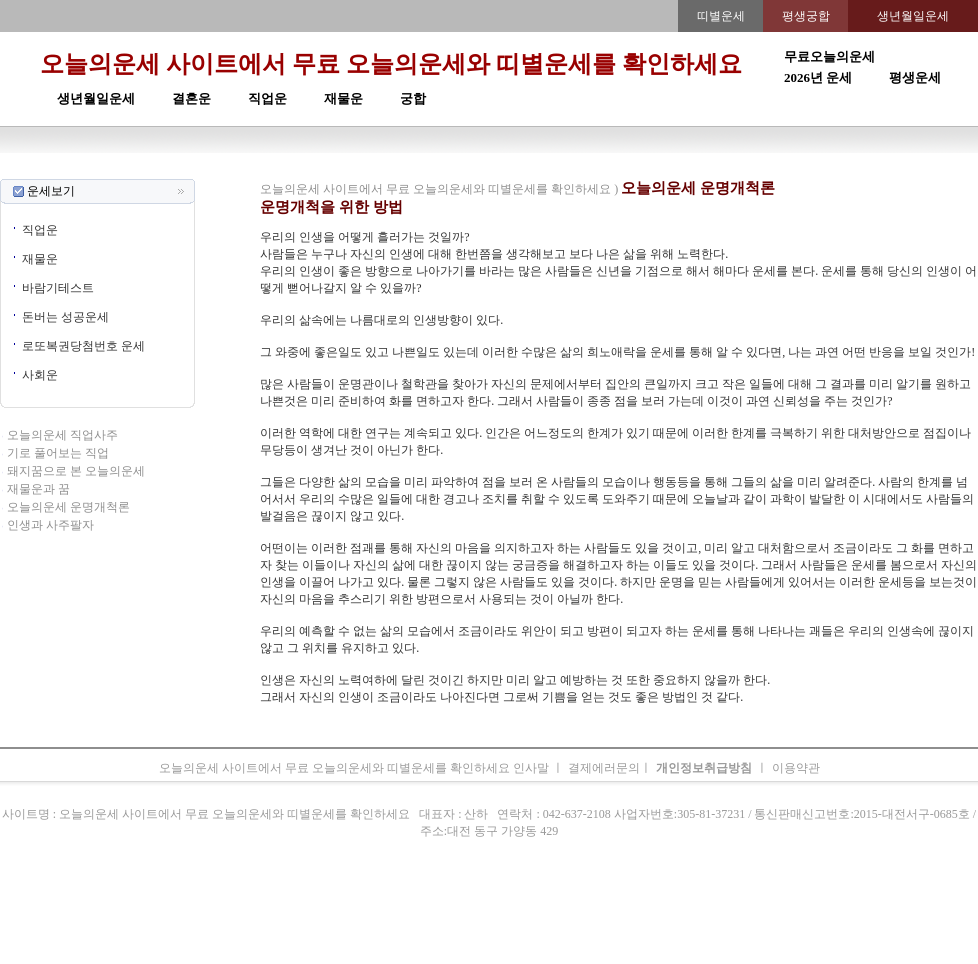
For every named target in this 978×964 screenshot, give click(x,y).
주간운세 (627, 170)
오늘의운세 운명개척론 (68, 507)
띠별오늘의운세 (301, 170)
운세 (359, 170)
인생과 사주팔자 (50, 525)
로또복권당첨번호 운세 (83, 346)
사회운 (40, 375)
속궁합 (701, 170)
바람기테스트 (58, 288)
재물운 (343, 98)
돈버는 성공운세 (65, 317)
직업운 (267, 98)
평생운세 (915, 77)
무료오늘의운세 (829, 56)
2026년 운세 (818, 77)
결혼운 (191, 98)
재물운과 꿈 (38, 489)
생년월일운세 (96, 98)
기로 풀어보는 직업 (58, 453)
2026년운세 (405, 170)
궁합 (413, 98)
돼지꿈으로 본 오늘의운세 (76, 471)
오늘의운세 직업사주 (62, 435)
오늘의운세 (225, 170)
